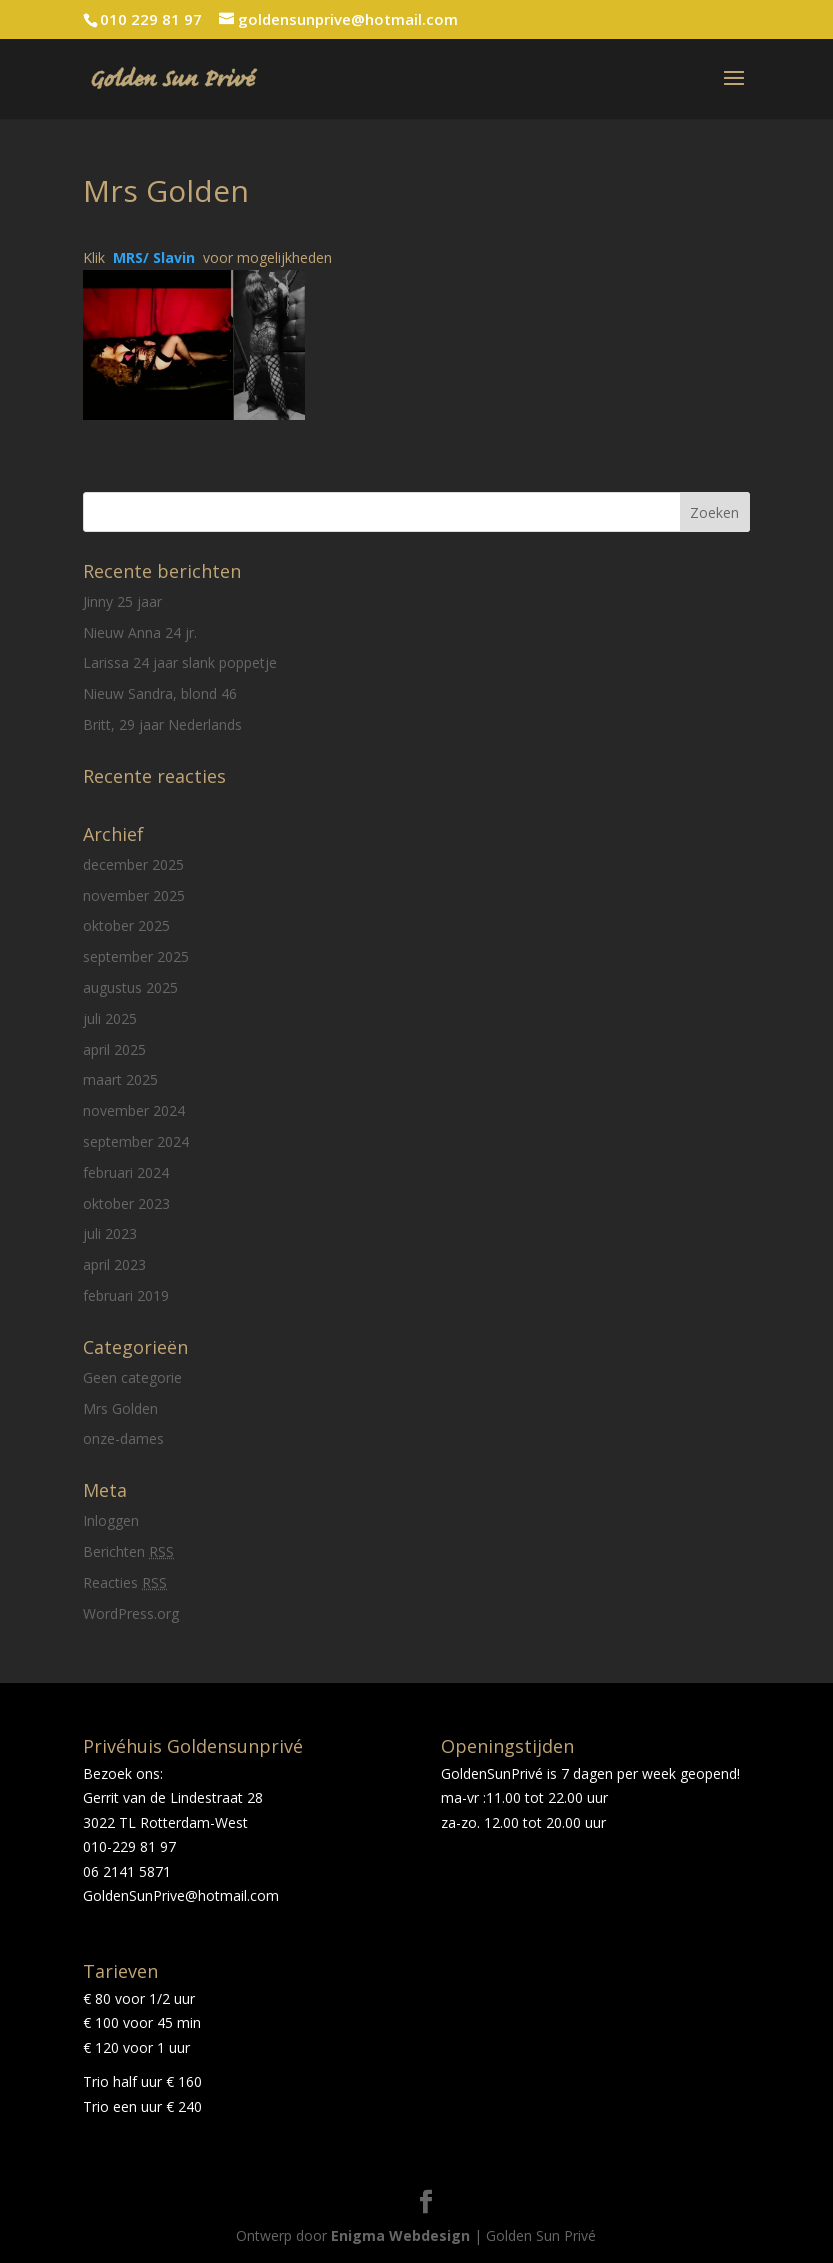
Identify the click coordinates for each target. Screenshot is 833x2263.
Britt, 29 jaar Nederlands (162, 724)
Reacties (125, 1582)
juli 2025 (110, 1018)
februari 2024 (126, 1172)
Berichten (128, 1551)
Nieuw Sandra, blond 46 (160, 693)
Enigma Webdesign (400, 2235)
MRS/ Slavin (158, 257)
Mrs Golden (120, 1408)
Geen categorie (132, 1377)
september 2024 (136, 1141)
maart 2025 (120, 1079)
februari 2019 (126, 1295)
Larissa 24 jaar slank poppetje (180, 662)
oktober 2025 (126, 925)
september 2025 (136, 956)
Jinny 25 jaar (122, 601)
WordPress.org (131, 1613)
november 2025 (134, 895)
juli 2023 (110, 1233)
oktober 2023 (126, 1203)
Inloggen (111, 1520)
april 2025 (114, 1049)
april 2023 (114, 1264)
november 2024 (134, 1110)
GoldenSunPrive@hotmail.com (181, 1895)
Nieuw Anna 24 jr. (140, 632)
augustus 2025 (130, 987)
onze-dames (123, 1438)
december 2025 (133, 864)
